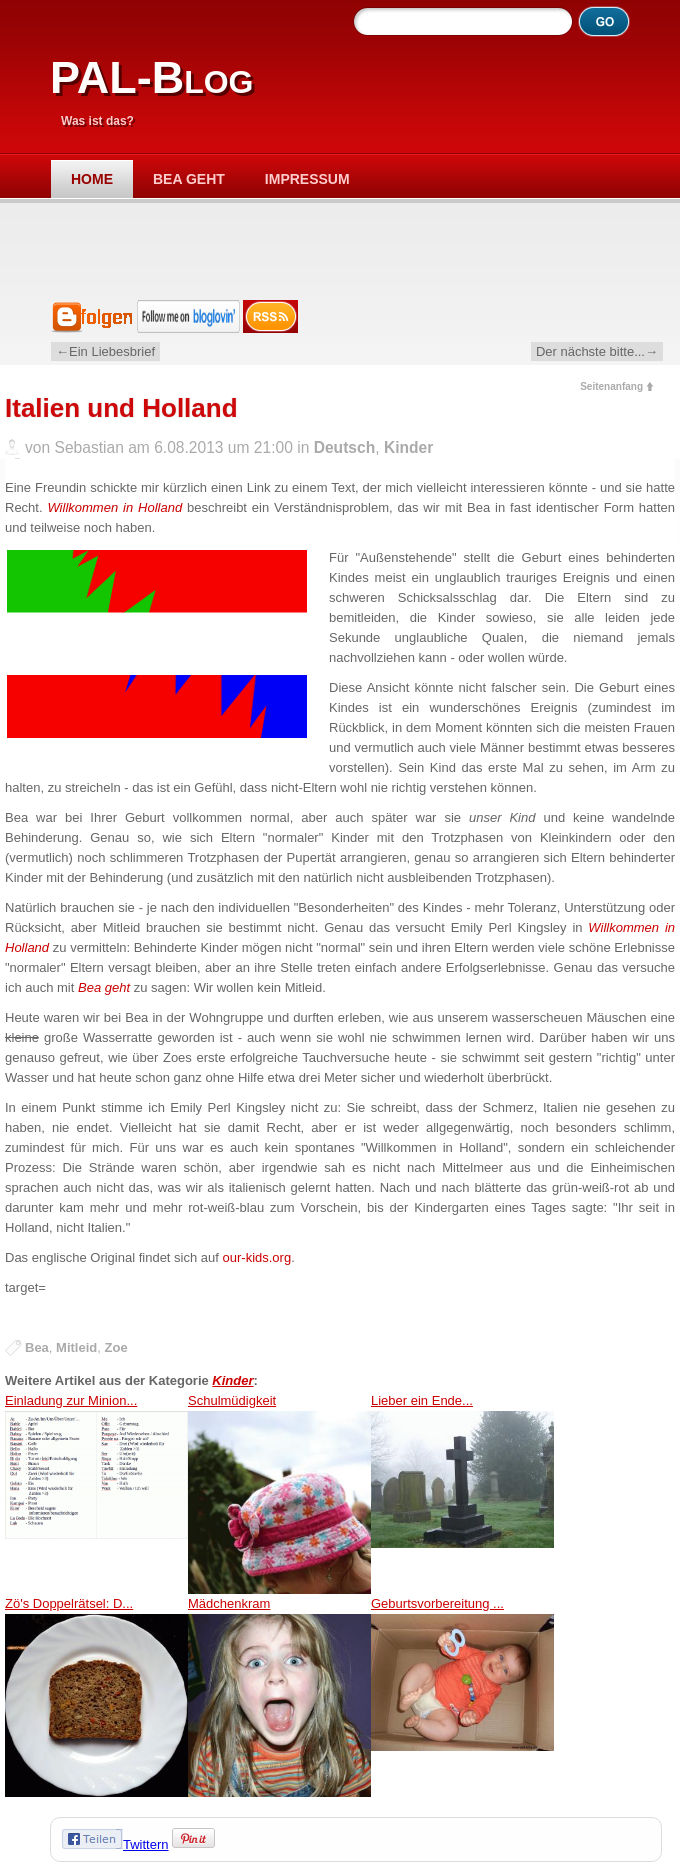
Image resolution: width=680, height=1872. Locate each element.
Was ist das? (97, 121)
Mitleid (76, 1347)
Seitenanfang (611, 386)
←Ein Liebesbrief (105, 351)
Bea (37, 1347)
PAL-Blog (151, 77)
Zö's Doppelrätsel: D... (96, 1696)
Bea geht (189, 179)
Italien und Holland (121, 408)
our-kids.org (257, 1257)
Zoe (116, 1347)
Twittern (146, 1844)
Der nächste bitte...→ (597, 351)
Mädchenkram (279, 1696)
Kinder (408, 447)
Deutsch (345, 447)
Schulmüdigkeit (279, 1493)
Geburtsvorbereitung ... (462, 1696)
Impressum (307, 179)
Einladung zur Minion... (96, 1493)
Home (92, 179)
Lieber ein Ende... (462, 1493)
